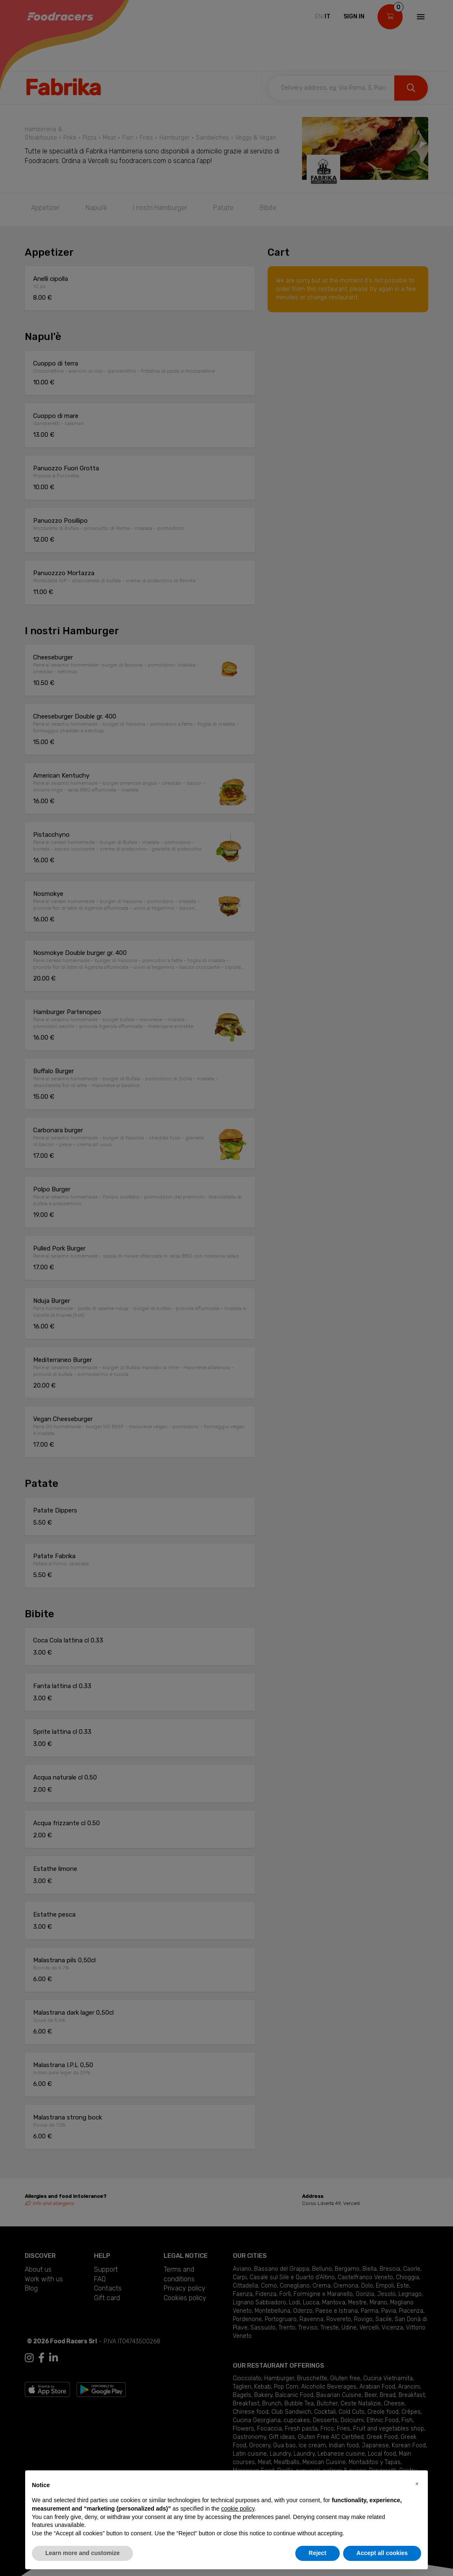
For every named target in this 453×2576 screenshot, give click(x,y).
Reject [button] (317, 2553)
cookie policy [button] (237, 2508)
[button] (417, 2483)
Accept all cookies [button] (382, 2553)
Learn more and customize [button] (82, 2553)
